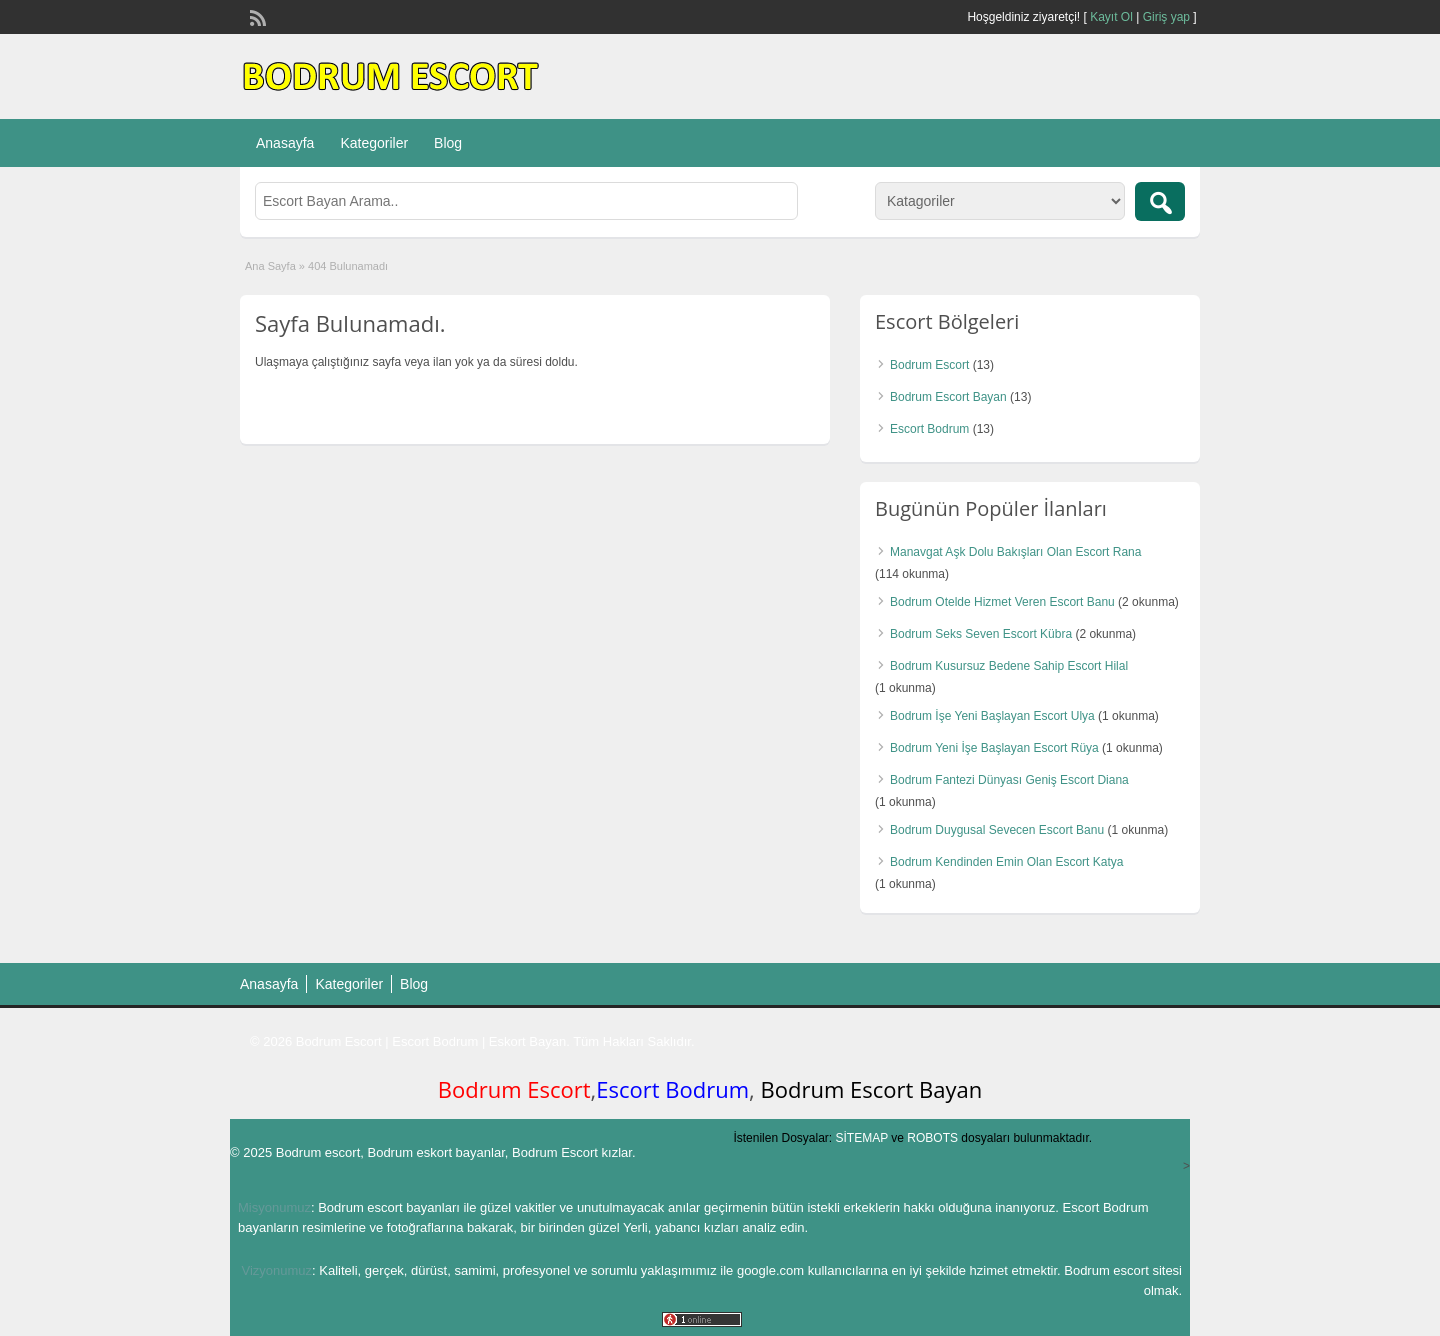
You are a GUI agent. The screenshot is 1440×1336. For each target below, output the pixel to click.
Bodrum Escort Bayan (948, 397)
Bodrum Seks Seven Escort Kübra (981, 634)
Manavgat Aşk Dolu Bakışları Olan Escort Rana (1015, 552)
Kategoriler (374, 143)
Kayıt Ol (1111, 17)
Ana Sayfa (270, 266)
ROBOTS (932, 1138)
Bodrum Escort (929, 365)
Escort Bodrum (929, 429)
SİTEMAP (862, 1138)
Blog (448, 143)
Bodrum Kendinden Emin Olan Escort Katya (1006, 862)
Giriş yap (1166, 17)
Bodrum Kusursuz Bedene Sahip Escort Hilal (1009, 666)
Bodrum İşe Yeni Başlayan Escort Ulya (992, 716)
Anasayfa (285, 143)
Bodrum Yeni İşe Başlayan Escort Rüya (994, 748)
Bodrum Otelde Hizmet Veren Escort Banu (1002, 602)
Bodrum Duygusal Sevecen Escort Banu (997, 830)
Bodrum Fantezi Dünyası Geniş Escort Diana (1009, 780)
